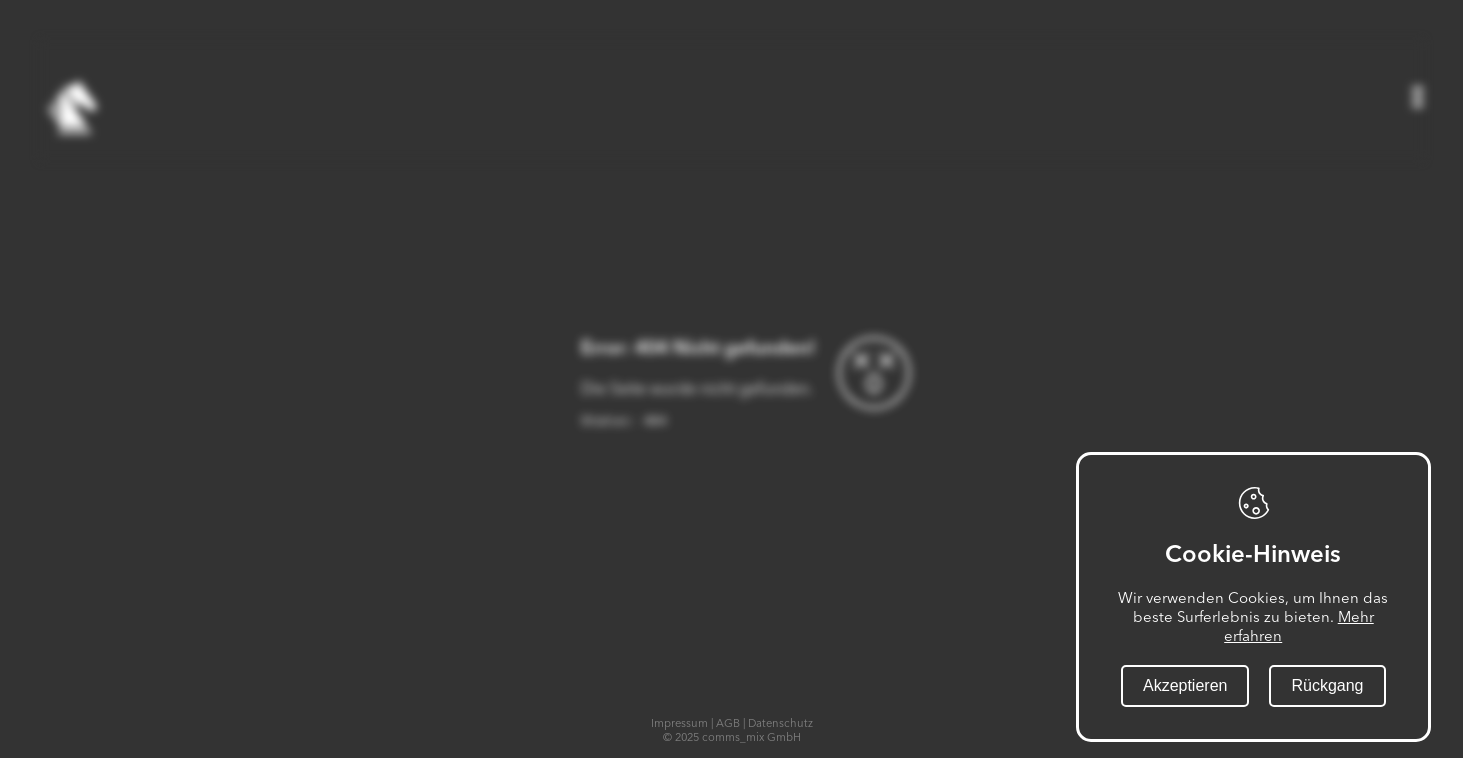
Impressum (679, 723)
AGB (728, 723)
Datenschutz (780, 723)
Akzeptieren (1185, 685)
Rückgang (1328, 685)
